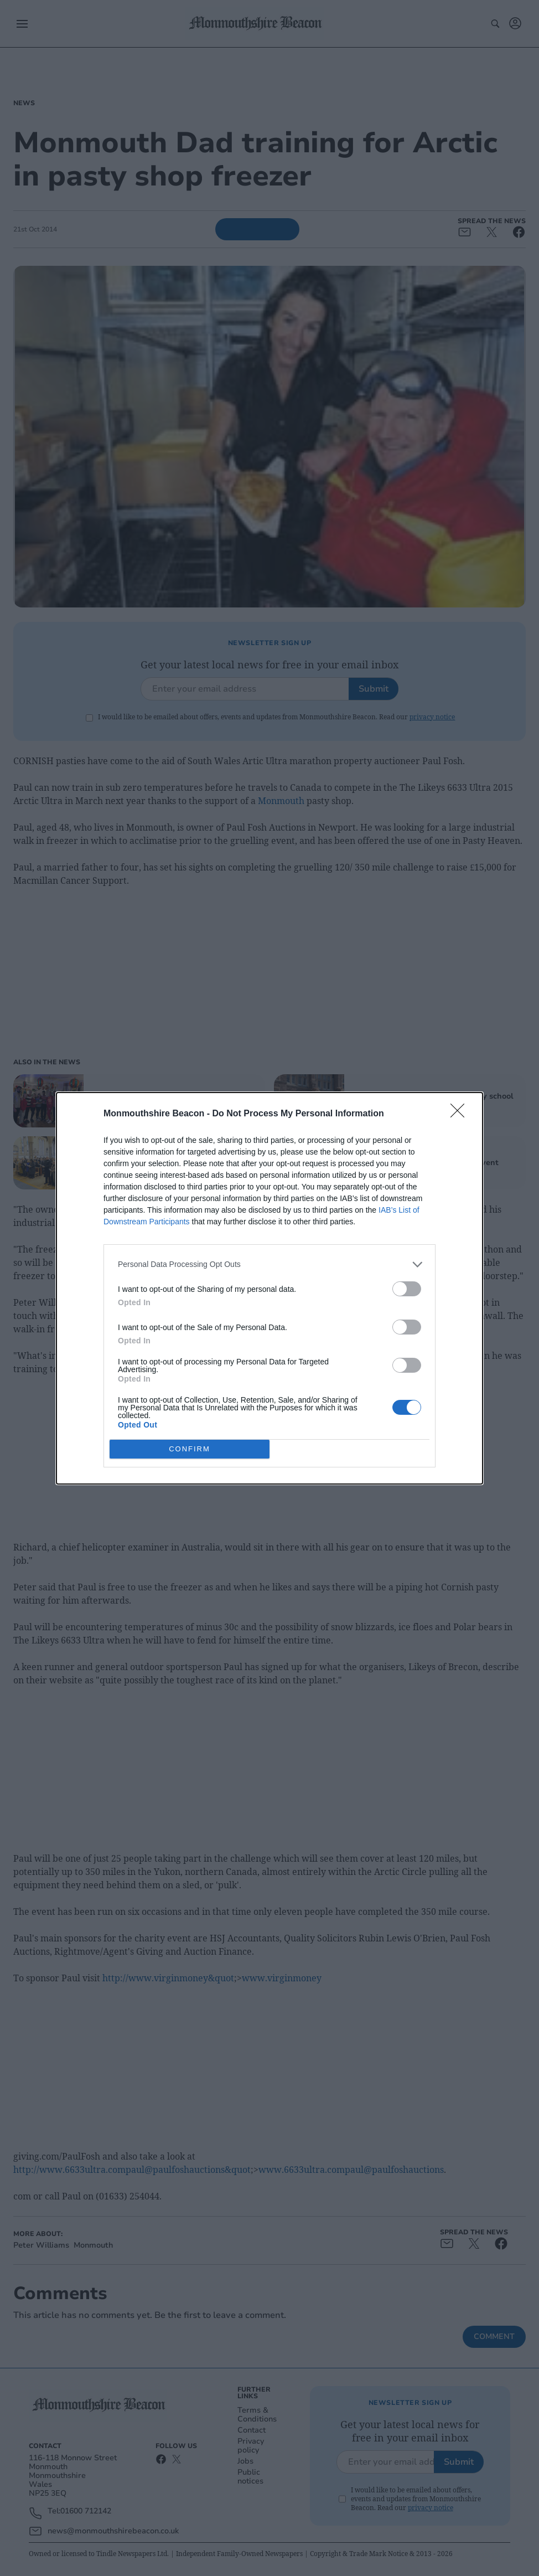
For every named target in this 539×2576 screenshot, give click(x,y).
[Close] (460, 1114)
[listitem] (269, 1264)
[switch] (406, 1288)
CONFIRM (189, 1449)
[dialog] (269, 1288)
